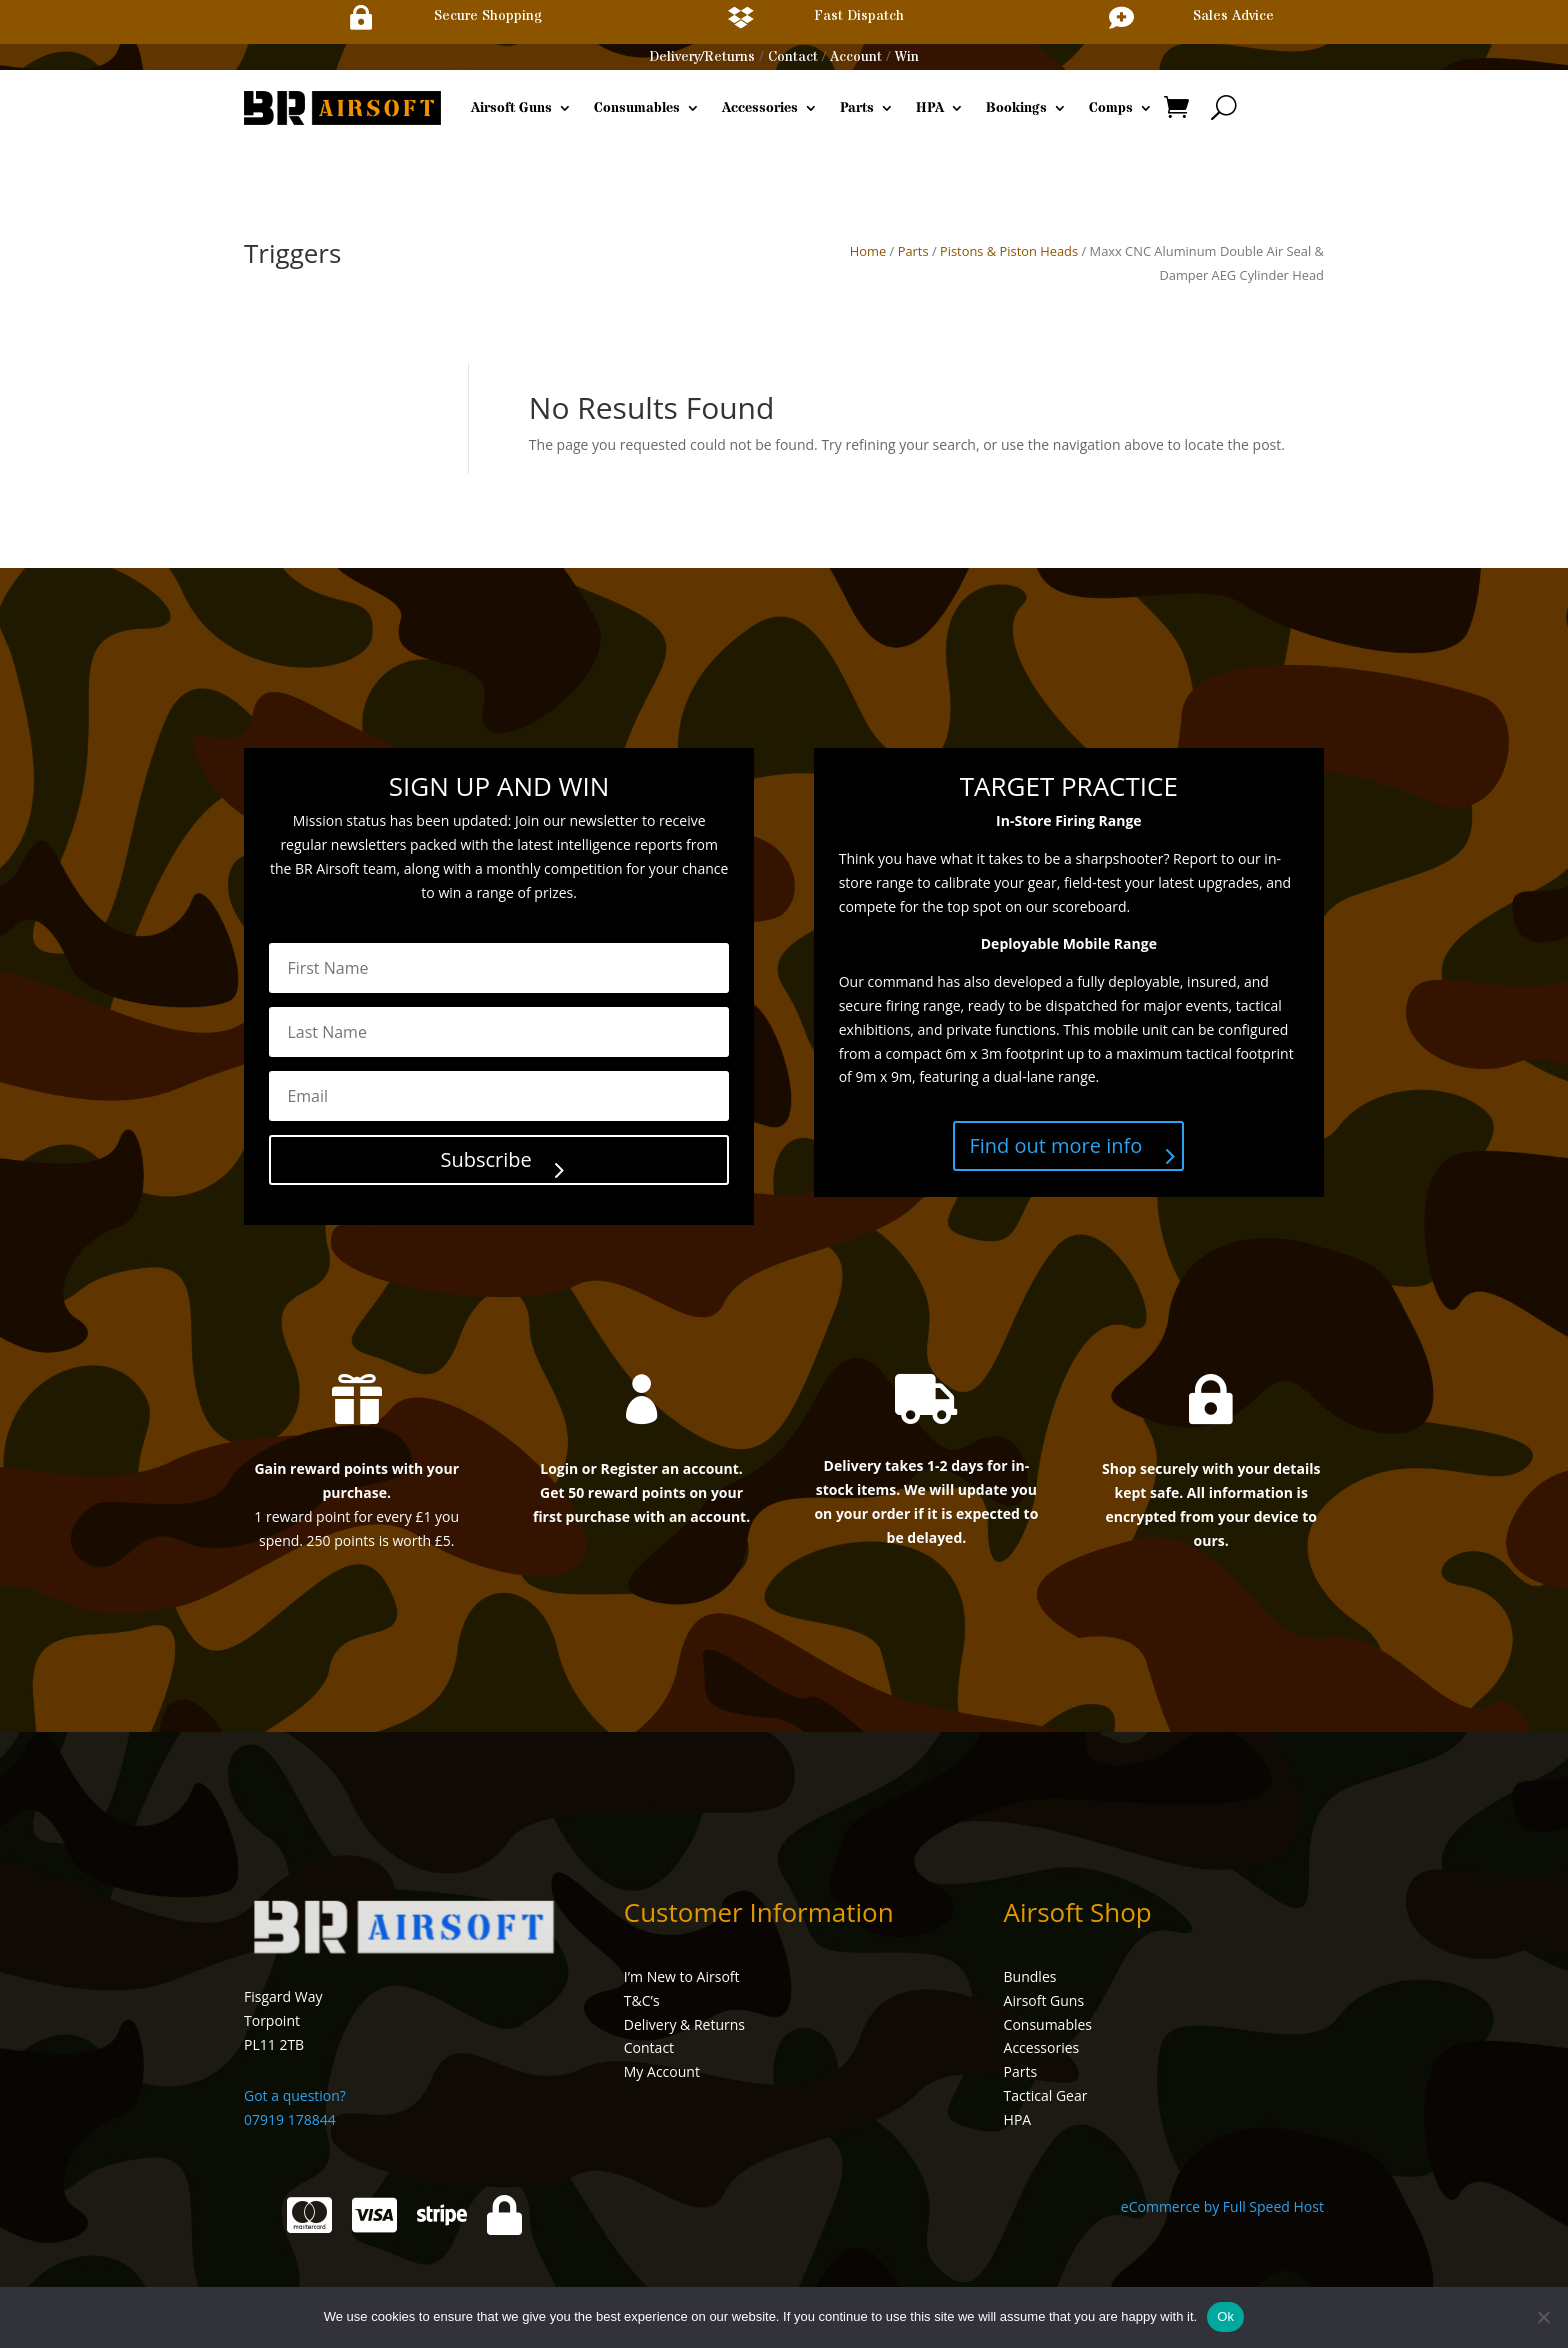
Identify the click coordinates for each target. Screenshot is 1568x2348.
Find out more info (1055, 1145)
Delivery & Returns (684, 2024)
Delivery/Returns (702, 57)
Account (856, 57)
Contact (793, 57)
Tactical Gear (1046, 2095)
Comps (1111, 108)
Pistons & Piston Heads (1009, 251)
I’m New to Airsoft (682, 1976)
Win (907, 57)
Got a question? (295, 2095)
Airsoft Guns (511, 108)
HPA (930, 108)
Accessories (760, 108)
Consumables (637, 108)
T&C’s (642, 2000)
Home (868, 251)
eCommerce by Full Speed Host (1222, 2206)
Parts (857, 108)
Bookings (1016, 108)
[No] (1543, 2317)
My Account (662, 2071)
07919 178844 (290, 2119)
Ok (1225, 2316)
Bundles (1030, 1976)
